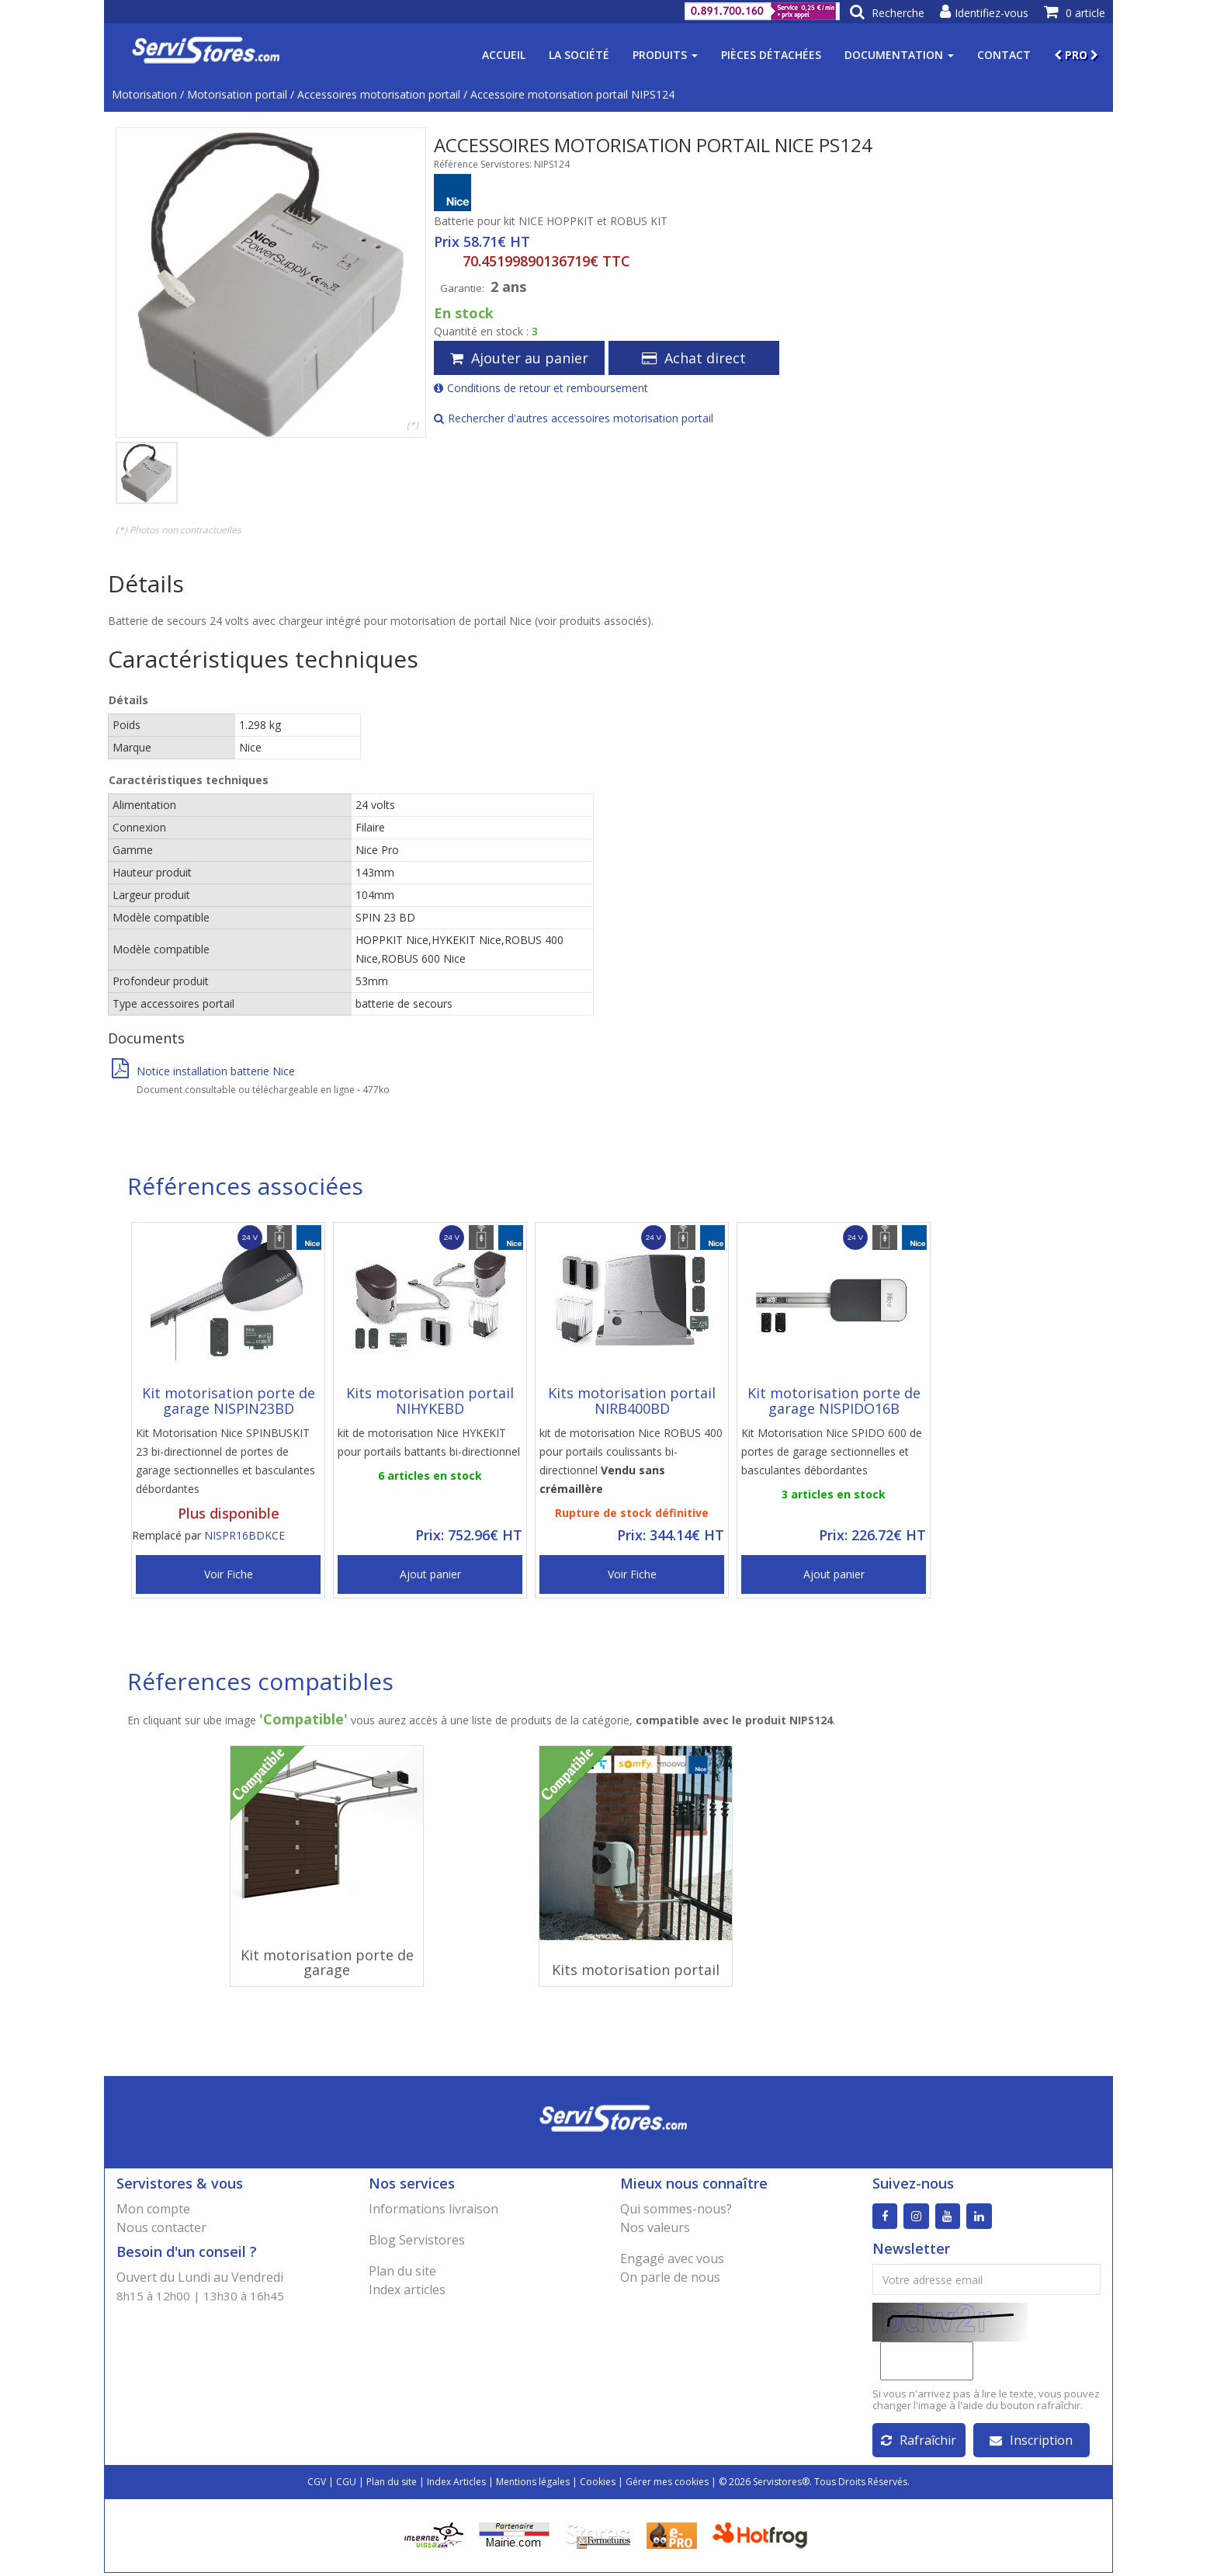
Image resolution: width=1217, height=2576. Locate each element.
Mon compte (153, 2208)
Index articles (407, 2289)
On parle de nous (670, 2277)
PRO (1076, 54)
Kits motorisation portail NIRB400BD (632, 1400)
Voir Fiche (228, 1574)
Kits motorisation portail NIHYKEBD (430, 1400)
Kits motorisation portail (635, 1969)
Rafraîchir (918, 2443)
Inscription (1031, 2443)
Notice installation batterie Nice (203, 1071)
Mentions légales (533, 2484)
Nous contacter (161, 2227)
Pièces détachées (771, 54)
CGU (346, 2484)
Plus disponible (228, 1513)
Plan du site (402, 2270)
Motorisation (144, 94)
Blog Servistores (417, 2239)
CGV (316, 2484)
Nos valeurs (655, 2227)
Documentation (899, 54)
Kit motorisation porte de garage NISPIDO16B (834, 1400)
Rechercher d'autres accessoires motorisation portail (573, 418)
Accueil (503, 54)
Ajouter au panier (519, 358)
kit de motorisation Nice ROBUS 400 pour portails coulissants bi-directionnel (631, 1460)
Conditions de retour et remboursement (541, 387)
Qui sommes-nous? (676, 2208)
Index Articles (456, 2484)
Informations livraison (433, 2208)
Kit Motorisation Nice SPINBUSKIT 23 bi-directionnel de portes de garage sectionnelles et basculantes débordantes (225, 1460)
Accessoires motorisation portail (378, 94)
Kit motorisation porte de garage (327, 1963)
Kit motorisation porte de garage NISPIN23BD (228, 1400)
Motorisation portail (237, 94)
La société (579, 54)
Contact (1004, 54)
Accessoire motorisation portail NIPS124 (572, 94)
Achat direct (694, 358)
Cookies (597, 2484)
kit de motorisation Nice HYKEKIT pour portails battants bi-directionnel (429, 1442)
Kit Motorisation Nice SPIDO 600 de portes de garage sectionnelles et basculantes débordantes (831, 1451)
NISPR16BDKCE (244, 1535)
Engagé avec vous (672, 2258)
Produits (665, 54)
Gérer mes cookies (667, 2484)
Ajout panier (430, 1574)
